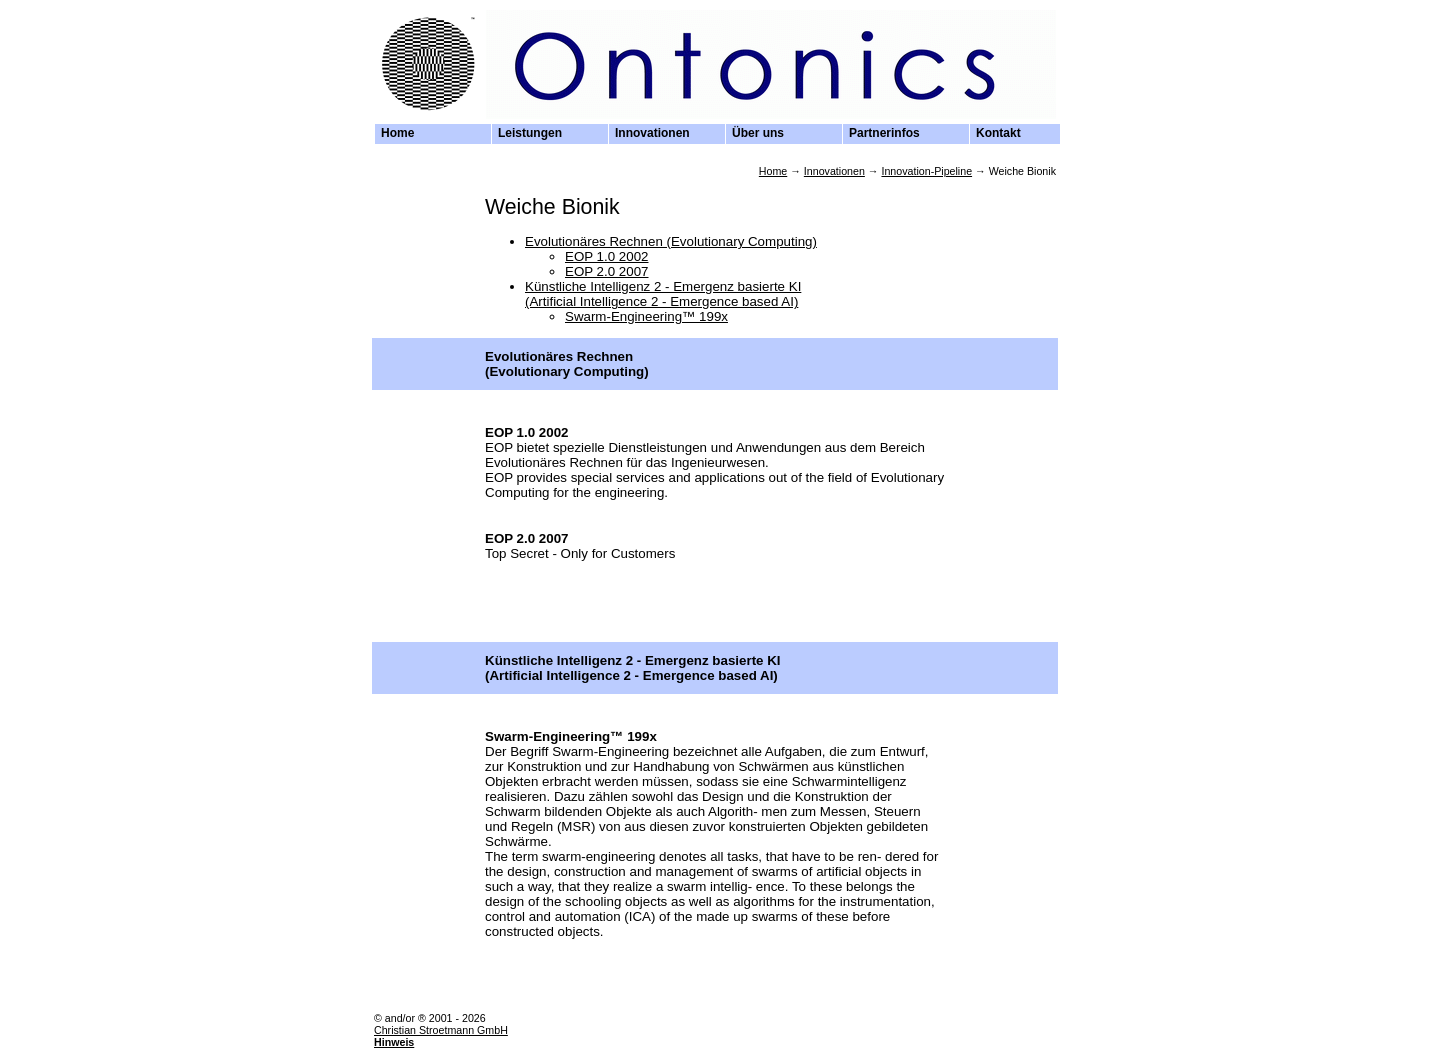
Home (773, 171)
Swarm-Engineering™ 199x (646, 316)
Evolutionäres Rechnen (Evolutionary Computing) (671, 241)
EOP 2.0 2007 (607, 271)
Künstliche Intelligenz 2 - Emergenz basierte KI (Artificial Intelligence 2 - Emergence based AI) (663, 294)
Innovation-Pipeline (926, 171)
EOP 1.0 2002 (607, 256)
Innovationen (834, 171)
